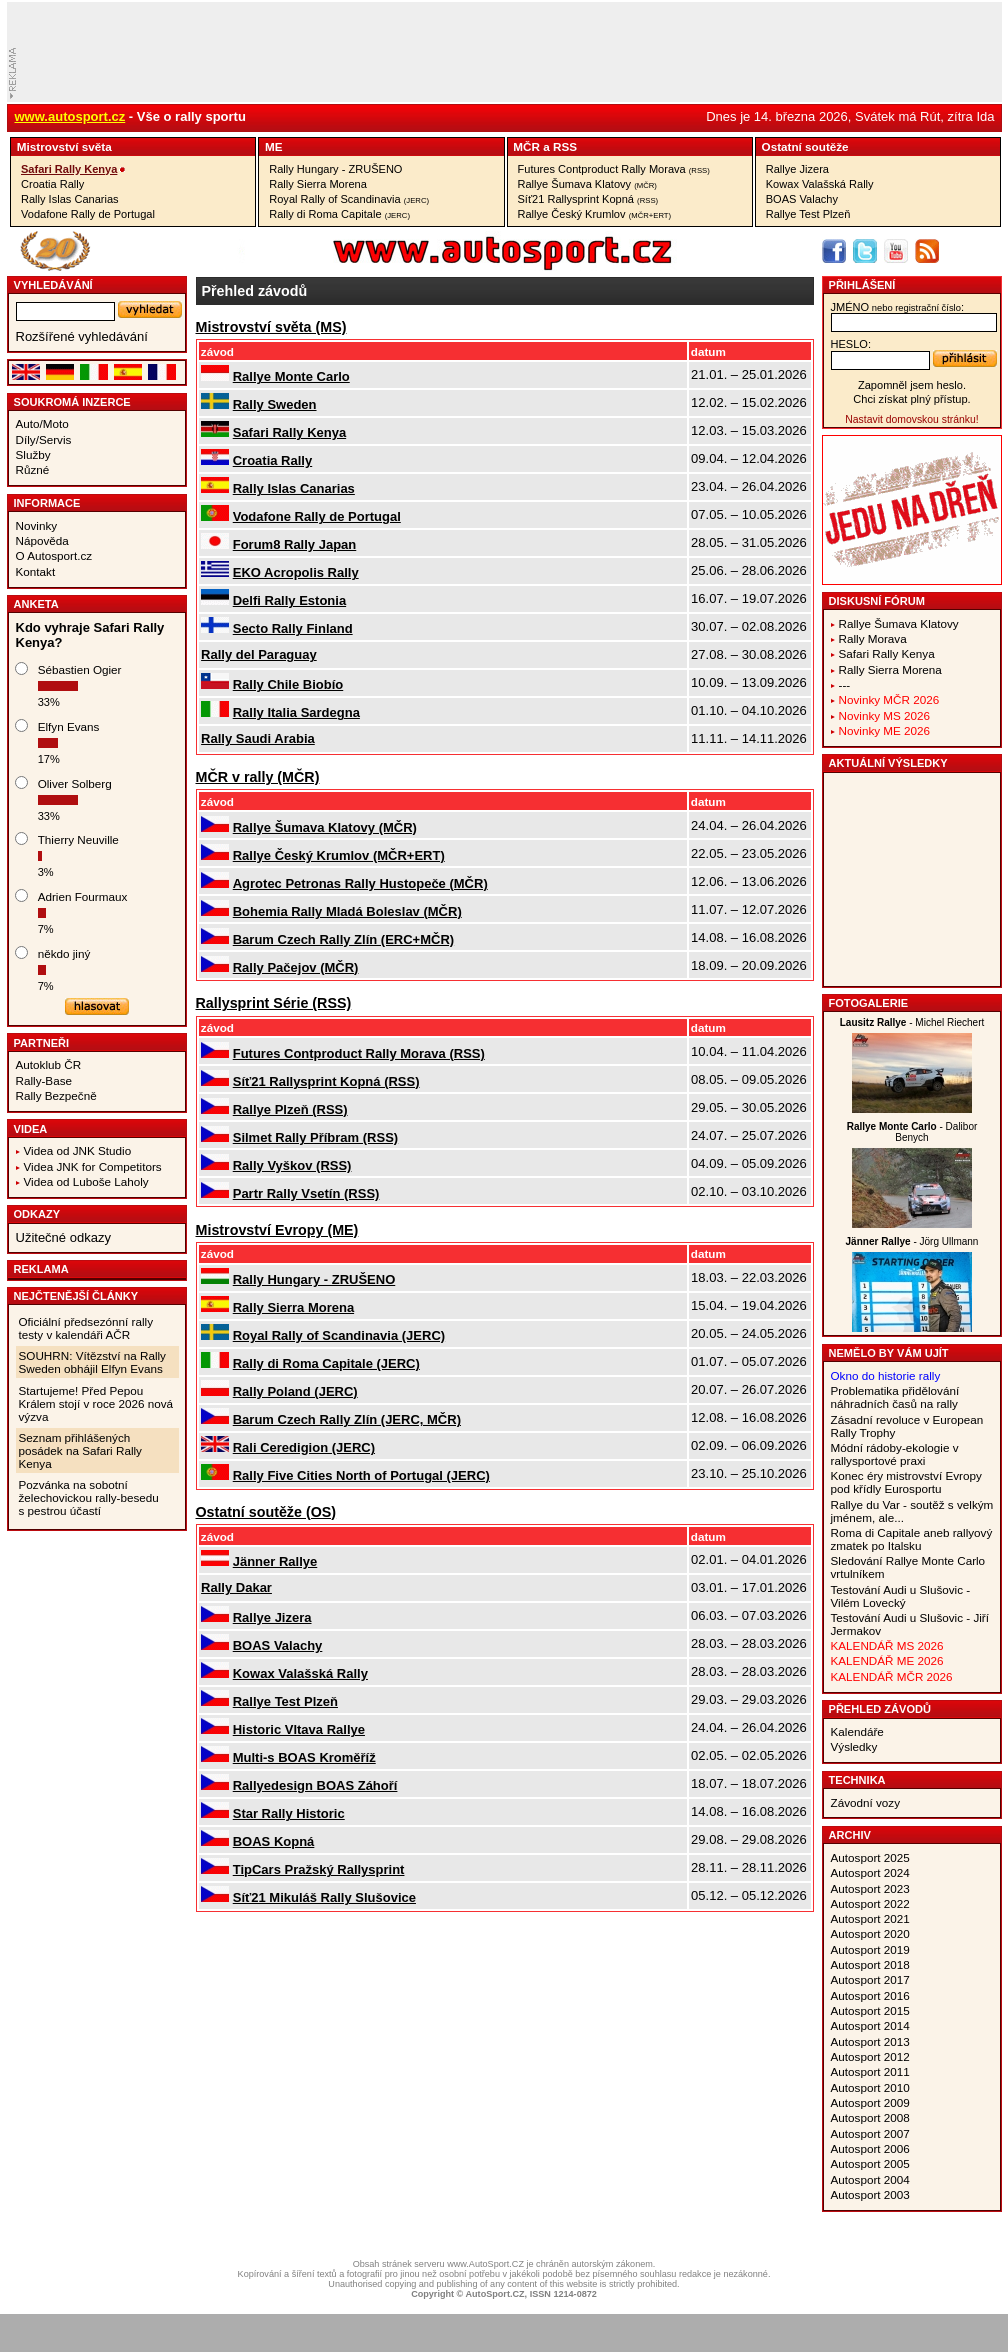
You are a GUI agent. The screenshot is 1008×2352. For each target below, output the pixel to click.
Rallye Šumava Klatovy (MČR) (325, 827)
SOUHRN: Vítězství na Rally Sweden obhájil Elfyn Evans (92, 1362)
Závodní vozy (866, 1802)
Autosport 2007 (870, 2133)
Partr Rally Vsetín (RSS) (306, 1193)
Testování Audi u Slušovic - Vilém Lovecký (901, 1596)
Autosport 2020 (870, 1933)
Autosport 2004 (870, 2179)
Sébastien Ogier (80, 669)
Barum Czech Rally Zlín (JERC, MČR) (347, 1419)
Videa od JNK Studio (78, 1150)
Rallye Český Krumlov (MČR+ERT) (339, 855)
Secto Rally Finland (293, 628)
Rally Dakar (236, 1587)
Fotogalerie (869, 1003)
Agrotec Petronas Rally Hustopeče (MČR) (360, 883)
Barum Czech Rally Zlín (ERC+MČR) (343, 939)
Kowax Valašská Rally (820, 184)
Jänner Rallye (275, 1561)
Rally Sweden (275, 404)
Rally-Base (44, 1080)
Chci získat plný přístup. (911, 399)
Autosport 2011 (870, 2071)
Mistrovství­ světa (64, 146)
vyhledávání (53, 285)
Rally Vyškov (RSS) (292, 1165)
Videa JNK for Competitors (93, 1166)
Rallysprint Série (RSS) (274, 1003)
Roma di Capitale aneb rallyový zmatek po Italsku (912, 1539)
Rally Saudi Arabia (258, 738)
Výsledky (854, 1746)
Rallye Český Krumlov (595, 214)
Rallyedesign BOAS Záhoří (315, 1785)
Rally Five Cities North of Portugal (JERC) (361, 1475)
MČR (526, 146)
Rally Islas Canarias (70, 199)
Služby (33, 454)
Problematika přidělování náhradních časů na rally (895, 1397)
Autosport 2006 (870, 2148)
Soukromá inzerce (72, 402)
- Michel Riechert (912, 1022)
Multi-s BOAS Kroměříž (304, 1757)
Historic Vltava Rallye (299, 1729)
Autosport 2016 (870, 1995)
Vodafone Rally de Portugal (88, 214)
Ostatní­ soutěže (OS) (266, 1512)
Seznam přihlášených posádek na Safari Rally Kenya (80, 1450)
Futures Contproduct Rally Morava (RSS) (359, 1053)
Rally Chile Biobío (288, 684)
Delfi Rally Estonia (289, 600)
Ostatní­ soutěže (805, 146)
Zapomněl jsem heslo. (912, 385)
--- (845, 684)
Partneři (42, 1043)
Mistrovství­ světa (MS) (271, 327)
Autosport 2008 (870, 2117)
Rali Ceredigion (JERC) (304, 1447)
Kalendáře (857, 1731)
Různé (33, 469)
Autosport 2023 (870, 1888)
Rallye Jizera (797, 169)
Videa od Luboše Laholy (86, 1181)
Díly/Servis (44, 439)
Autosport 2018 (870, 1964)
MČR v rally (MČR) (258, 777)
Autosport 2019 (870, 1949)
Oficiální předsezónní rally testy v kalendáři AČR (86, 1328)
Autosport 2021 (870, 1918)
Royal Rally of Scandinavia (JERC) (339, 1335)
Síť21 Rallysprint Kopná (588, 199)
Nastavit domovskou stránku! (911, 419)
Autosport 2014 (870, 2025)
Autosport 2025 (870, 1857)
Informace (47, 503)
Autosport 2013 (870, 2041)
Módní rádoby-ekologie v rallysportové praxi (895, 1454)
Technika (857, 1780)
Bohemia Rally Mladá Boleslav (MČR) (347, 911)
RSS (565, 146)
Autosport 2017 (870, 1979)
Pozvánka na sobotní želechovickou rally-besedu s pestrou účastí (89, 1497)
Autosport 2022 (870, 1903)
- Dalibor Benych (912, 1132)
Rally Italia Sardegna (296, 712)
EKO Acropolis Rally (296, 572)
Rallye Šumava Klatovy (587, 184)
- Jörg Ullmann (912, 1241)
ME (274, 146)
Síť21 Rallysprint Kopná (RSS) (326, 1081)
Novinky (37, 525)
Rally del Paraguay (259, 654)
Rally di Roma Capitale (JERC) (326, 1363)
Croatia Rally (52, 184)
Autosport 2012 (870, 2056)
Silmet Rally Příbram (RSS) (315, 1137)
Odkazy (37, 1214)
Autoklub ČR (49, 1064)
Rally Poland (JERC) (295, 1391)
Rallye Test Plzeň (808, 214)
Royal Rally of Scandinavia (349, 199)
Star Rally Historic (289, 1813)
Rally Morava (873, 638)
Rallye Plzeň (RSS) (290, 1109)
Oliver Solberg (75, 783)
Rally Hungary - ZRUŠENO (335, 169)
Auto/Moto (42, 423)
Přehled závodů (880, 1709)
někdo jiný (64, 953)
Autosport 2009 (870, 2102)
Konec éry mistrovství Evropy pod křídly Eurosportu (906, 1482)
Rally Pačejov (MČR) (296, 967)
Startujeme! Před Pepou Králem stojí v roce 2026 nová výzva (96, 1403)
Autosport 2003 (870, 2194)
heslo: (851, 344)
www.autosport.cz (70, 116)
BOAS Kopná (274, 1841)
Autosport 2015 (870, 2010)
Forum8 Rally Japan (295, 544)
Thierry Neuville (78, 839)
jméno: (897, 307)
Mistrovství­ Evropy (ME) (277, 1230)
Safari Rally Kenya (69, 169)
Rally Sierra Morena (318, 184)
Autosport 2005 (870, 2163)
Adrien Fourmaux (83, 896)
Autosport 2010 (870, 2087)
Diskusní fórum (877, 601)
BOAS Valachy (802, 199)
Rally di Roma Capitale (339, 214)
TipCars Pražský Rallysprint (319, 1869)
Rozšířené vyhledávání (82, 336)
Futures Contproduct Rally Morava (614, 169)
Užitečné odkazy (63, 1237)
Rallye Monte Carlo (291, 376)
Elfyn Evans (69, 726)
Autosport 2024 (870, 1872)
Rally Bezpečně (56, 1095)
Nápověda (42, 540)
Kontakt (36, 571)
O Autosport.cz (54, 555)
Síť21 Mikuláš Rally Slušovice (324, 1897)
